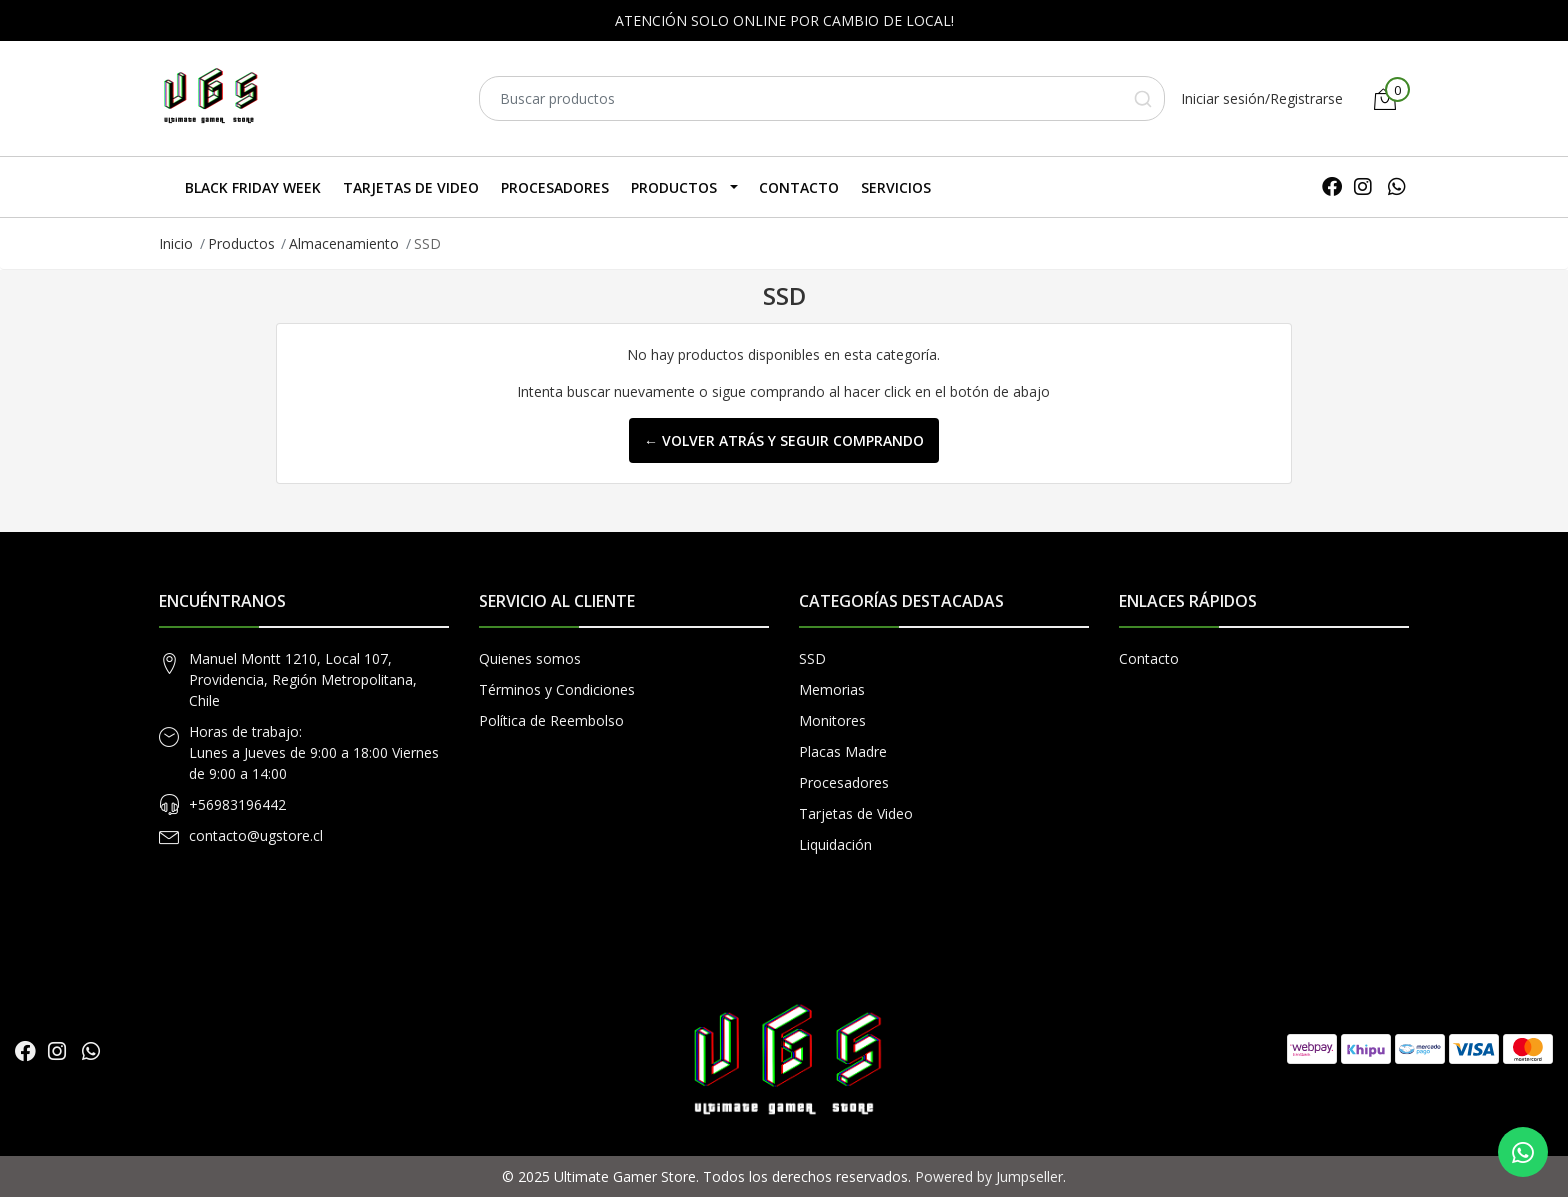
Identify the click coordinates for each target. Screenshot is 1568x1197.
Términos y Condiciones (557, 689)
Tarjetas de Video (411, 187)
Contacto (799, 187)
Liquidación (835, 844)
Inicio (176, 243)
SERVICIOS (896, 187)
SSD (812, 658)
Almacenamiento (344, 243)
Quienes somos (530, 658)
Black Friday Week (253, 187)
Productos (674, 187)
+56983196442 (237, 804)
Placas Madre (843, 751)
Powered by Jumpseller (989, 1176)
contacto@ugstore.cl (256, 835)
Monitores (832, 720)
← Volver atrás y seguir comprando (784, 440)
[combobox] (822, 98)
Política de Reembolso (551, 720)
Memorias (832, 689)
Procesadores (555, 187)
